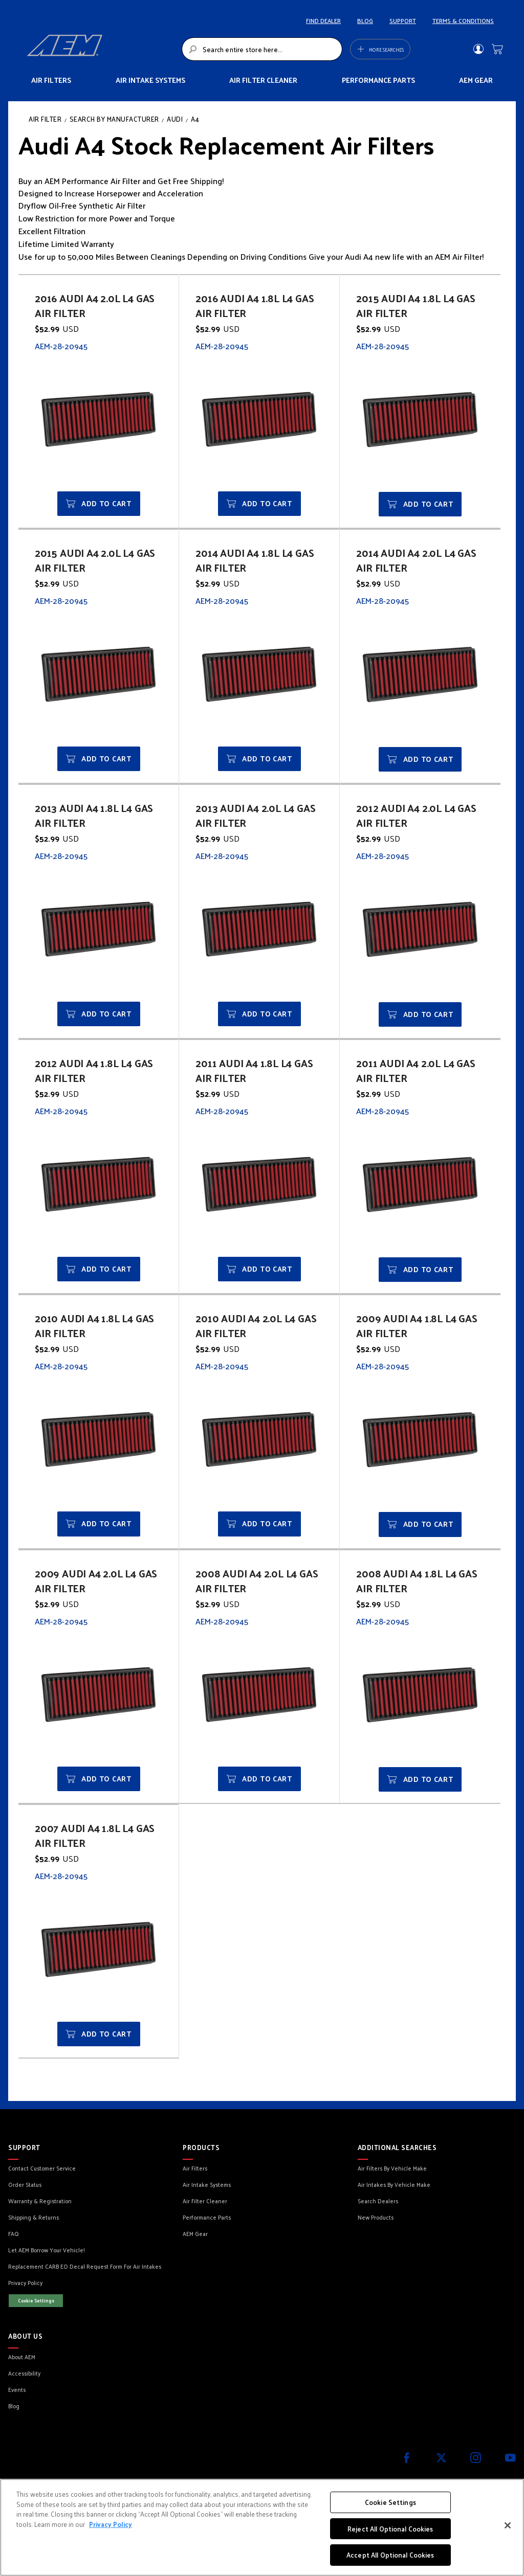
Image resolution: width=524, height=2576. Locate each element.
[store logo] (101, 49)
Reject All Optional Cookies (390, 2529)
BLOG (365, 20)
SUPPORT (402, 20)
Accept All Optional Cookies (390, 2555)
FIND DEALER (323, 20)
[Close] (507, 2525)
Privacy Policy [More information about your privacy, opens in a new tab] (110, 2524)
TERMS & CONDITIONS (463, 20)
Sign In (478, 49)
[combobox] (262, 49)
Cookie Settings (36, 2300)
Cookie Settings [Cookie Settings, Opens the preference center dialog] (390, 2502)
